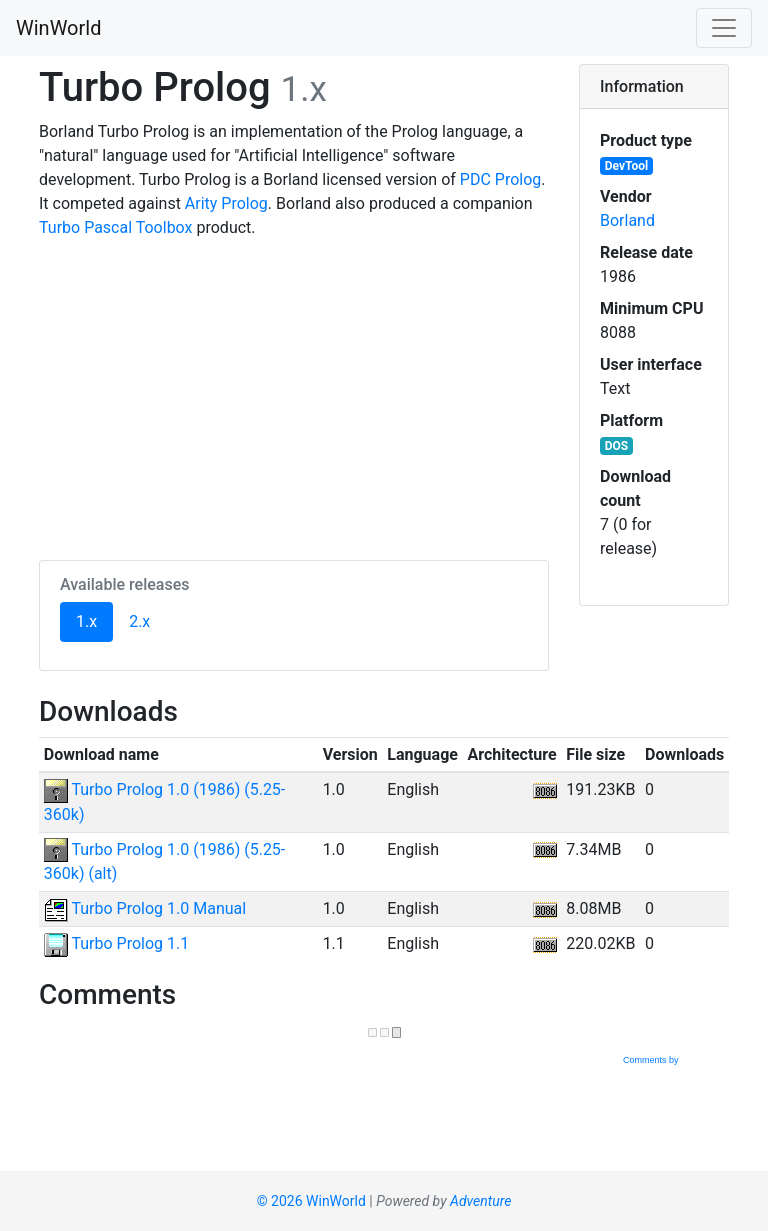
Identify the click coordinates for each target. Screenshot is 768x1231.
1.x (94, 620)
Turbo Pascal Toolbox (116, 227)
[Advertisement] (294, 396)
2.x (139, 621)
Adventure (480, 1201)
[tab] (654, 87)
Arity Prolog (226, 203)
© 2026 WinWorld (311, 1201)
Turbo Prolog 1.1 (116, 943)
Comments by (675, 1060)
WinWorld (58, 28)
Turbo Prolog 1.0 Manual (145, 908)
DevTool (626, 166)
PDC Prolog (500, 179)
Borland (627, 220)
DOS (616, 446)
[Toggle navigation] (724, 28)
